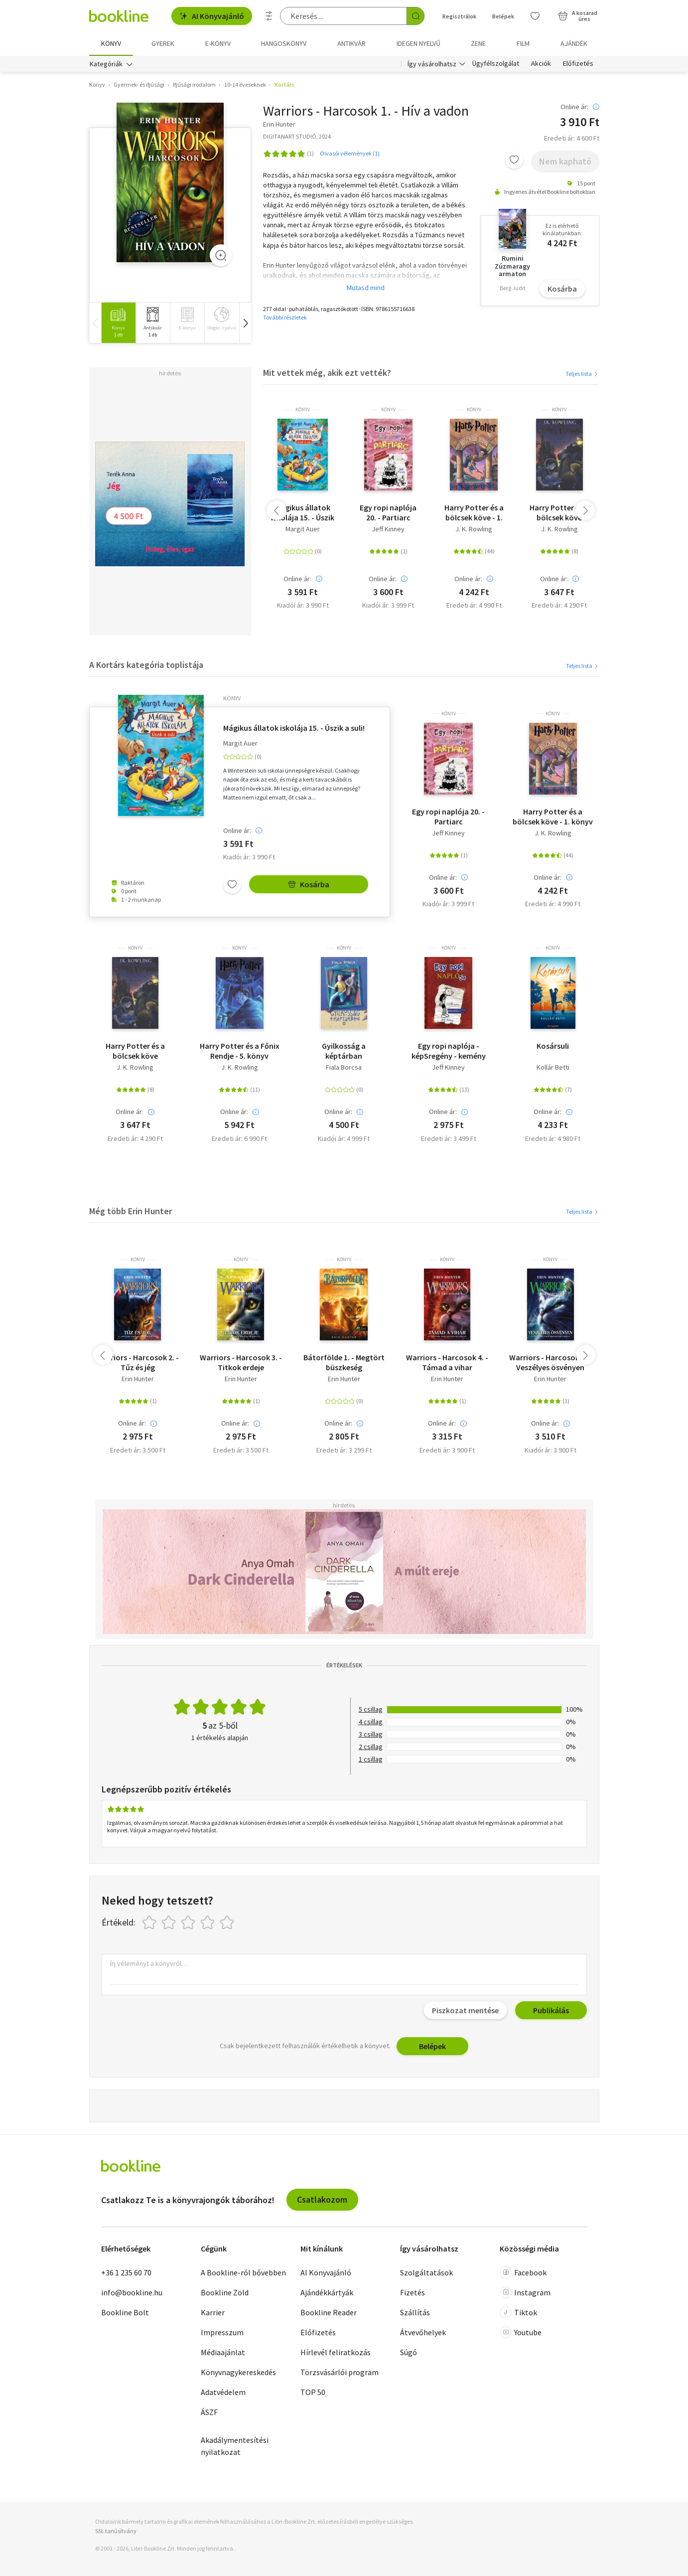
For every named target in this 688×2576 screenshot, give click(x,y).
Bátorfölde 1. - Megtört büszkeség (344, 1362)
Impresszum (222, 2332)
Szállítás (415, 2312)
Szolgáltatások (426, 2272)
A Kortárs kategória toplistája (146, 664)
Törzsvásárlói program (339, 2372)
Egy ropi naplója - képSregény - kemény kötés (449, 1051)
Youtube (521, 2332)
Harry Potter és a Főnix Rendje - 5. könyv (239, 1051)
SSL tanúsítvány (116, 2531)
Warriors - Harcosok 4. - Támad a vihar (447, 1362)
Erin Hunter (138, 1379)
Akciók (541, 64)
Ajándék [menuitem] (573, 43)
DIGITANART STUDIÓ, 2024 (297, 136)
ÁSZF (209, 2412)
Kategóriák (106, 63)
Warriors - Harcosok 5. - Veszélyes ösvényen (550, 1362)
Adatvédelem (223, 2392)
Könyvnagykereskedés (238, 2372)
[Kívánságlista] (535, 16)
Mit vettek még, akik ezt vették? (327, 372)
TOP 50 (312, 2392)
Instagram (525, 2292)
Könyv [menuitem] (111, 43)
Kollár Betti (553, 1067)
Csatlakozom (322, 2199)
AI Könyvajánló (211, 16)
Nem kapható (565, 161)
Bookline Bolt (125, 2312)
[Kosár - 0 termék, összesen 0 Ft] (577, 16)
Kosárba (562, 289)
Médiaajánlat (223, 2352)
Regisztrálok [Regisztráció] (459, 16)
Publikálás (551, 2010)
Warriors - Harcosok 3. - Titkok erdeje (241, 1362)
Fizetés (412, 2292)
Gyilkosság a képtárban (344, 1051)
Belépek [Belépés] (503, 16)
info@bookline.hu (131, 2292)
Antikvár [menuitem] (351, 43)
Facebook (523, 2272)
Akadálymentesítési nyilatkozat (235, 2446)
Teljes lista (582, 373)
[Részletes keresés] (269, 16)
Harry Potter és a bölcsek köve (559, 512)
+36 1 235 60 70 (126, 2272)
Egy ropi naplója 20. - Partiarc (388, 512)
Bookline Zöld (225, 2292)
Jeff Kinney (388, 529)
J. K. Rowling (473, 529)
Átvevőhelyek (423, 2332)
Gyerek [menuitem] (162, 43)
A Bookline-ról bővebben (243, 2272)
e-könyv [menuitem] (218, 43)
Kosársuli (553, 1046)
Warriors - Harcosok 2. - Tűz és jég (138, 1362)
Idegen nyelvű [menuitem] (418, 43)
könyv (302, 410)
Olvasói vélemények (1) (350, 153)
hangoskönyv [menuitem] (283, 43)
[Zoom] (221, 255)
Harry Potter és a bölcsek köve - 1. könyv (474, 512)
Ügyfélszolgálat (495, 64)
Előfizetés (578, 64)
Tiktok (518, 2312)
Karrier (213, 2312)
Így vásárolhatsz (432, 63)
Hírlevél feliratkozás (335, 2352)
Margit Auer (302, 529)
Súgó (408, 2352)
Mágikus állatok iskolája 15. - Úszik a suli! (302, 512)
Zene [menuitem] (478, 43)
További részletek (285, 317)
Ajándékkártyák (326, 2292)
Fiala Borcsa (344, 1067)
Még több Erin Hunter (130, 1211)
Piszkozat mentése (465, 2010)
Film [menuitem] (523, 43)
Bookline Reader (328, 2312)
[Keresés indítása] (415, 16)
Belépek (432, 2046)
